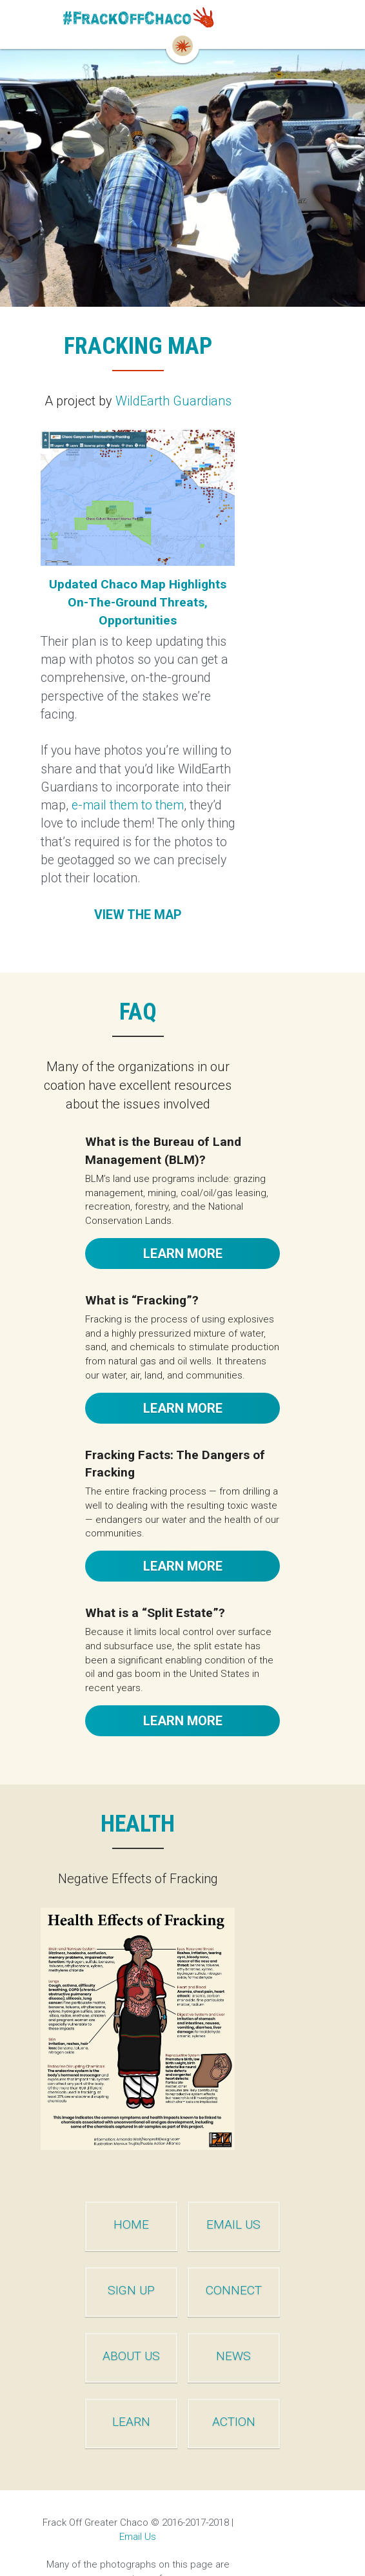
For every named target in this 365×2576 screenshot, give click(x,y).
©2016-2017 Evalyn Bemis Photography (135, 2528)
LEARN (109, 2385)
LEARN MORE (182, 1179)
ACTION (256, 2385)
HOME (109, 2189)
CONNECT (256, 2254)
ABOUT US (109, 2319)
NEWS (256, 2319)
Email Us (279, 2486)
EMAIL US (256, 2189)
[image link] (183, 19)
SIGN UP (109, 2254)
